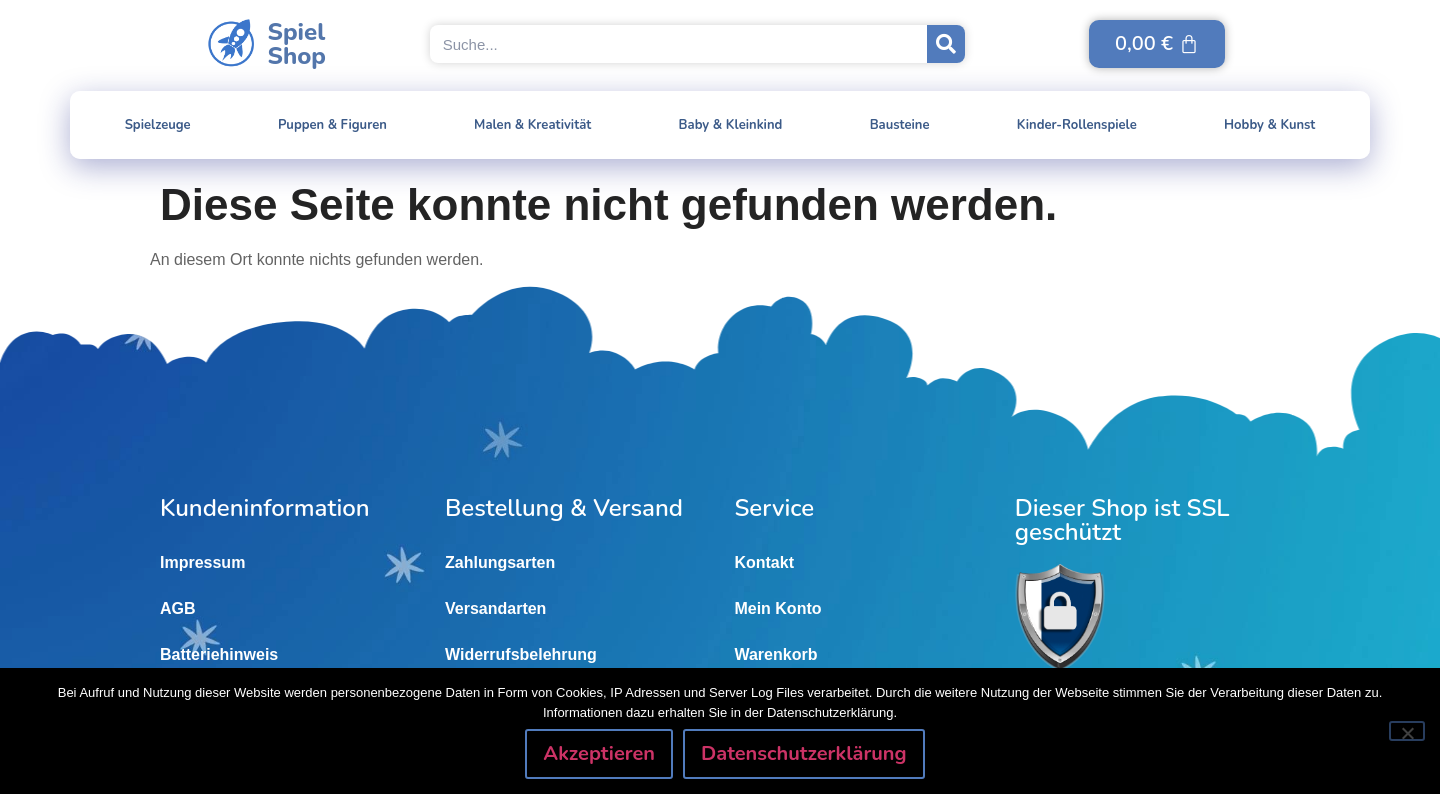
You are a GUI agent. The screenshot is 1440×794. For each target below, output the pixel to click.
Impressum (202, 562)
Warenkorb (775, 654)
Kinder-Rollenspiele (1077, 125)
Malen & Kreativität (532, 125)
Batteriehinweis (219, 654)
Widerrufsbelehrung (521, 654)
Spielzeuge (158, 125)
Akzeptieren (599, 753)
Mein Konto (777, 608)
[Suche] (946, 44)
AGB (178, 608)
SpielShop (297, 44)
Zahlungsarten (500, 562)
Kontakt (764, 562)
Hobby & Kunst (1269, 125)
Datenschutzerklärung (804, 753)
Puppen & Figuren (332, 125)
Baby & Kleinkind (731, 125)
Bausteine (900, 125)
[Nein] (1407, 731)
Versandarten (495, 608)
